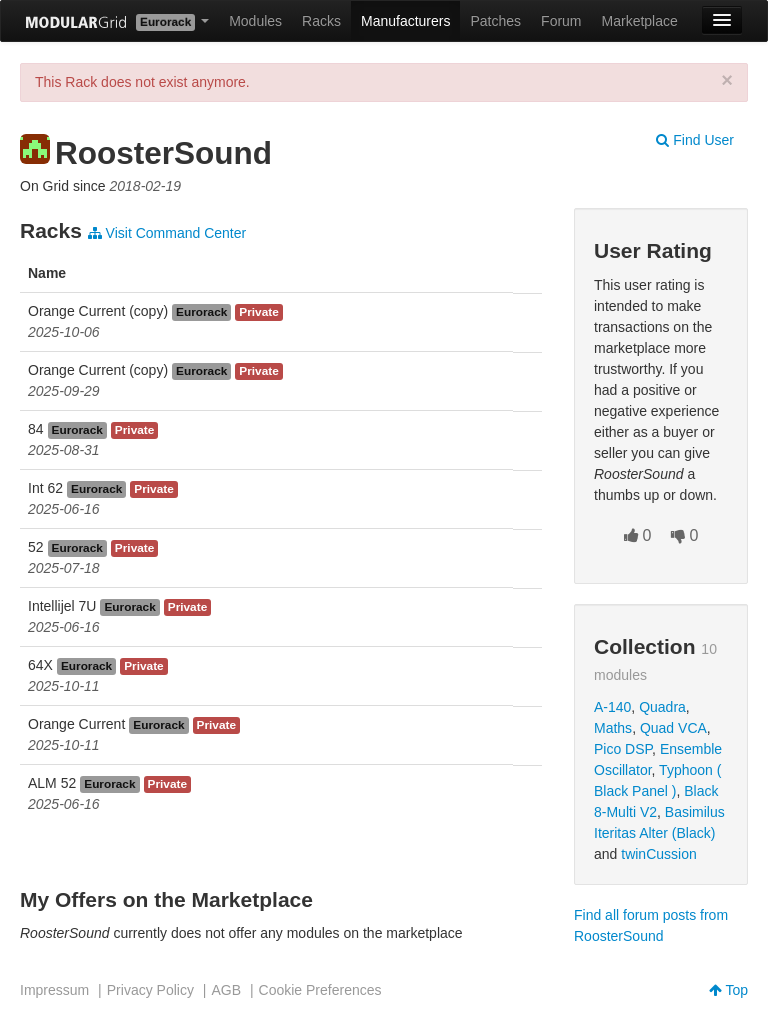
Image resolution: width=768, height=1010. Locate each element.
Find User (695, 140)
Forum (561, 21)
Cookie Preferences (320, 990)
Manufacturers (405, 21)
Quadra (662, 707)
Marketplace (640, 21)
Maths (613, 728)
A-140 (612, 707)
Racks (321, 21)
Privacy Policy (150, 990)
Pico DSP (623, 749)
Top (728, 990)
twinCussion (658, 854)
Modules (255, 21)
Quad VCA (673, 728)
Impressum (54, 990)
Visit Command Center (167, 233)
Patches (495, 21)
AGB (226, 990)
